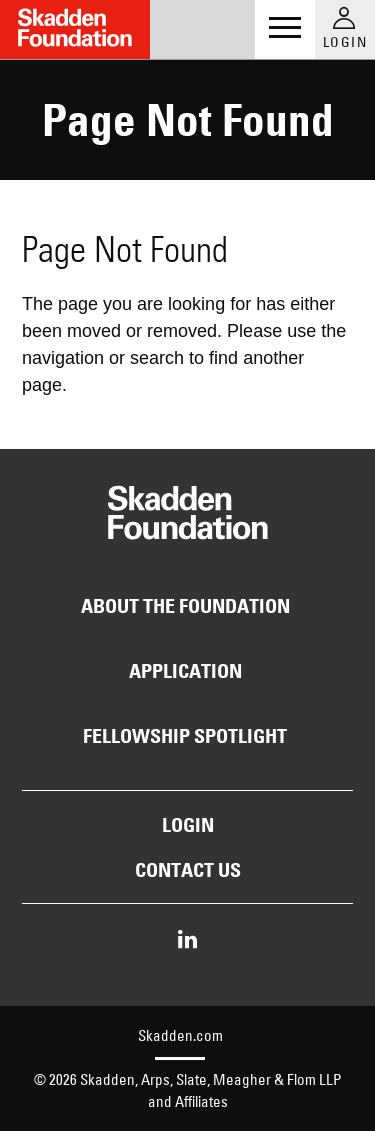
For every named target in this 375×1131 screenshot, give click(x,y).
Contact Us (188, 870)
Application (185, 671)
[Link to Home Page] (75, 29)
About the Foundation (185, 606)
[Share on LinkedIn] (187, 941)
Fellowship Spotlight (185, 736)
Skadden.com (180, 1035)
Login (188, 825)
